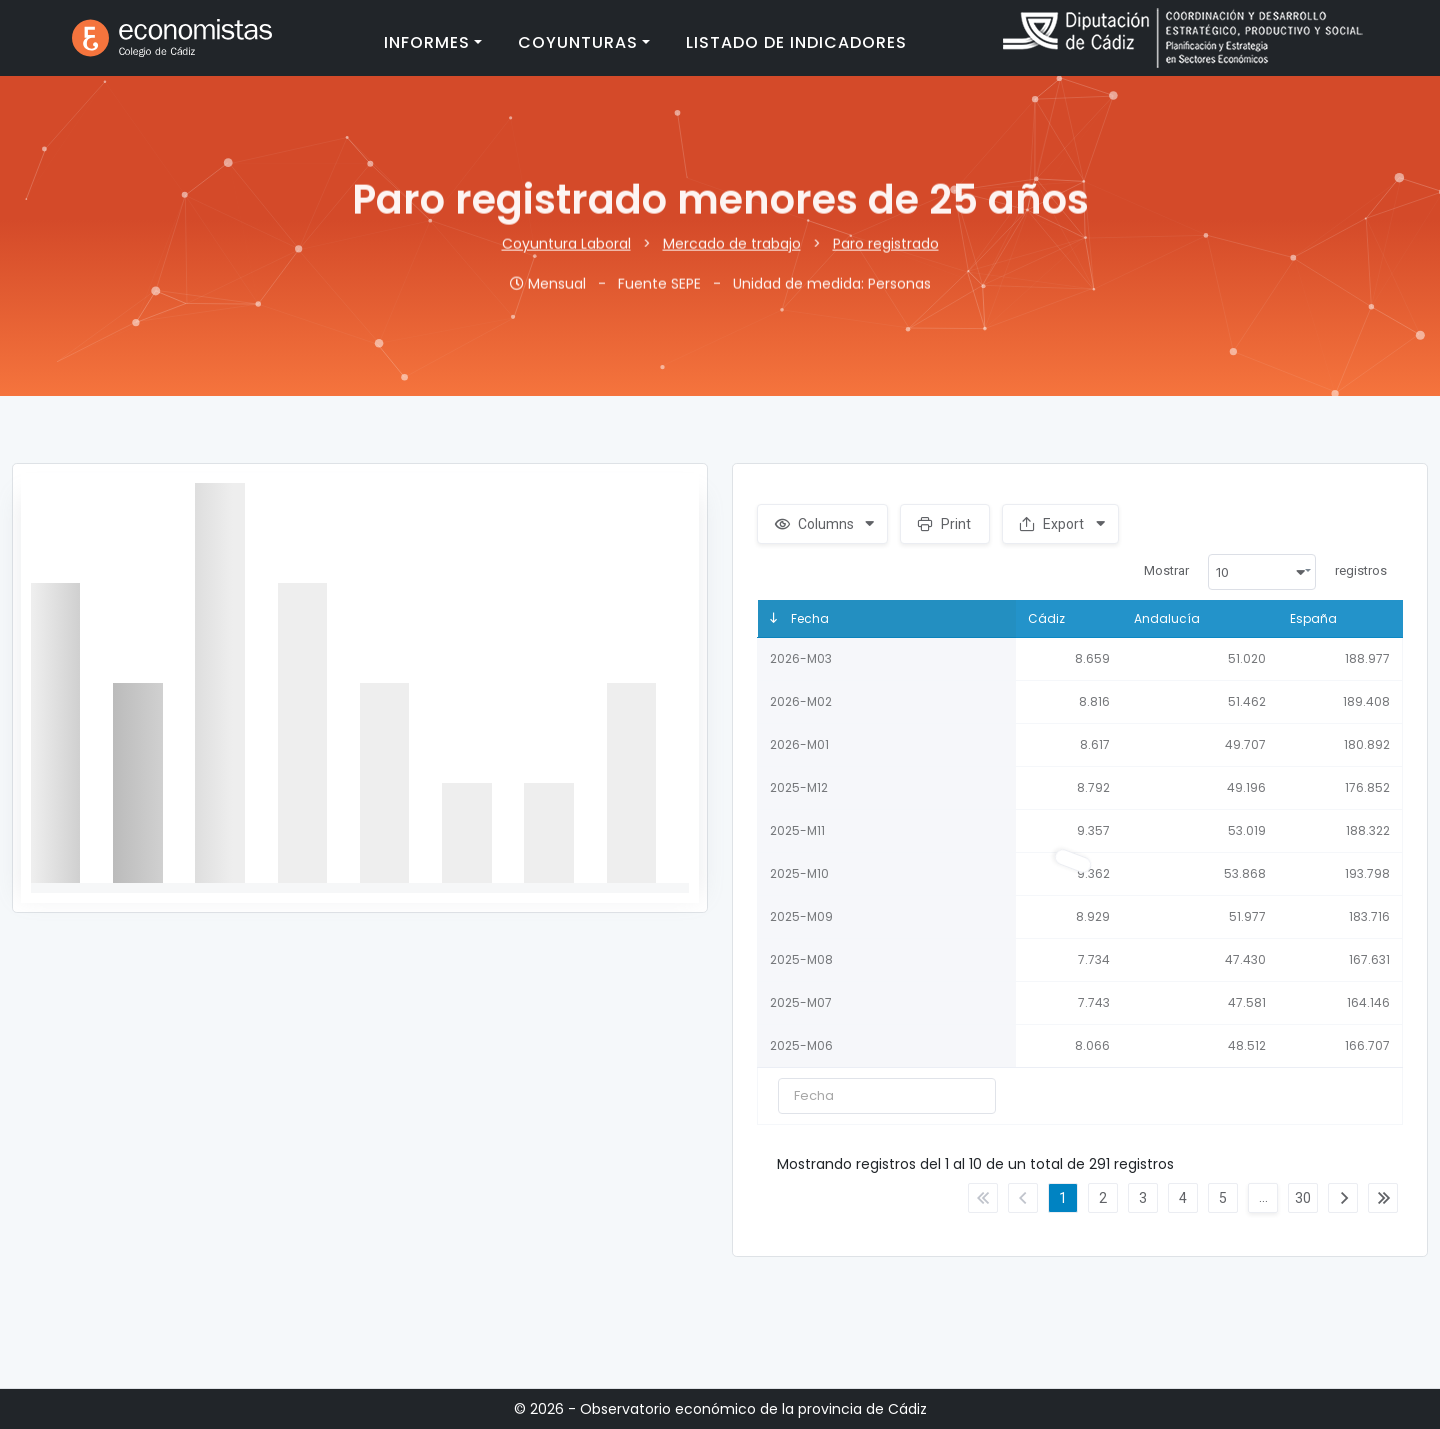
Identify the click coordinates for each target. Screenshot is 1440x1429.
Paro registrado (886, 251)
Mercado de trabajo (732, 251)
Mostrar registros (1265, 572)
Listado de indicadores (796, 42)
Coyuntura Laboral (566, 251)
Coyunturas (578, 42)
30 (1303, 1198)
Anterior (1023, 1198)
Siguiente (1343, 1198)
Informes (427, 42)
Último (1383, 1198)
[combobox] (1262, 572)
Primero (983, 1198)
